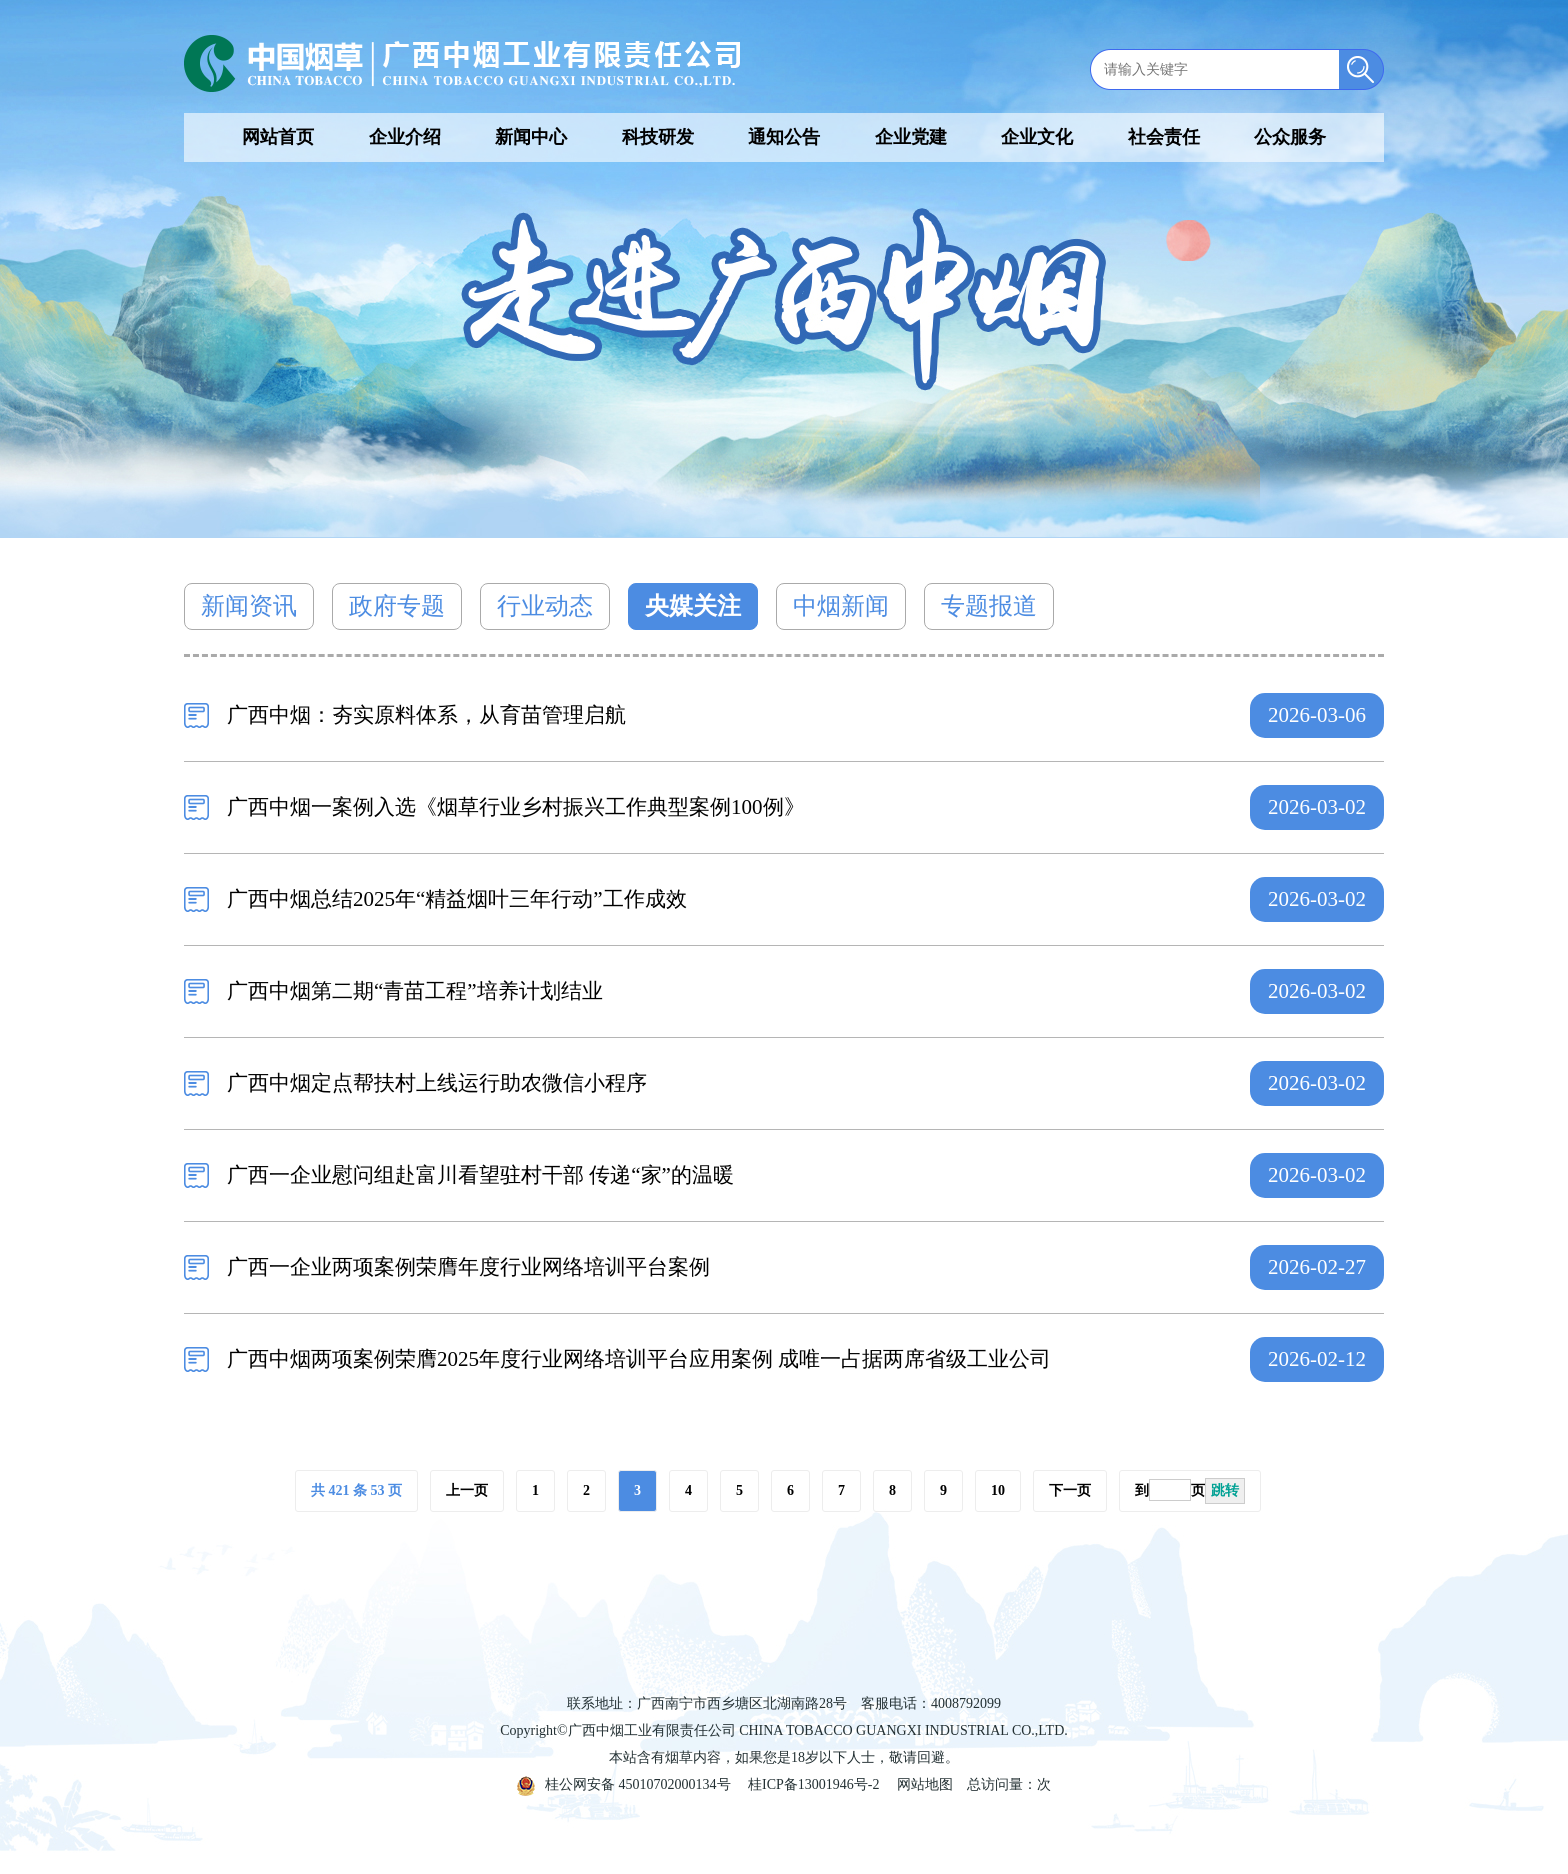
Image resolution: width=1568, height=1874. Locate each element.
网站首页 (278, 137)
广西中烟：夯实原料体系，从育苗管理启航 (426, 715)
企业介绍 (405, 137)
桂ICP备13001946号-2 (813, 1784)
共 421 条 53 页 (356, 1490)
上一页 (467, 1490)
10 (998, 1490)
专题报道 (989, 606)
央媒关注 (693, 606)
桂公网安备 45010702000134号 (624, 1784)
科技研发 (658, 137)
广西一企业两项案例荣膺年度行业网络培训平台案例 (468, 1267)
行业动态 (545, 606)
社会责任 (1164, 137)
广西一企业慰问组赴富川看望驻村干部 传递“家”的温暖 (480, 1175)
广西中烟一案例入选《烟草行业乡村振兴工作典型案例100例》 (516, 807)
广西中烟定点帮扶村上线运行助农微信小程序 (437, 1083)
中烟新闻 (841, 606)
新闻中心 (531, 137)
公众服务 (1290, 137)
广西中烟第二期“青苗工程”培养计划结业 (415, 991)
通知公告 (784, 137)
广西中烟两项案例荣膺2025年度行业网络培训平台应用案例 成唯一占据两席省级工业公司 (639, 1359)
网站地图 (925, 1784)
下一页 (1070, 1490)
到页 (1190, 1491)
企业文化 (1037, 137)
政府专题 (397, 606)
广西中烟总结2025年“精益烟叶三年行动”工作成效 (457, 899)
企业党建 (911, 137)
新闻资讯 (249, 606)
